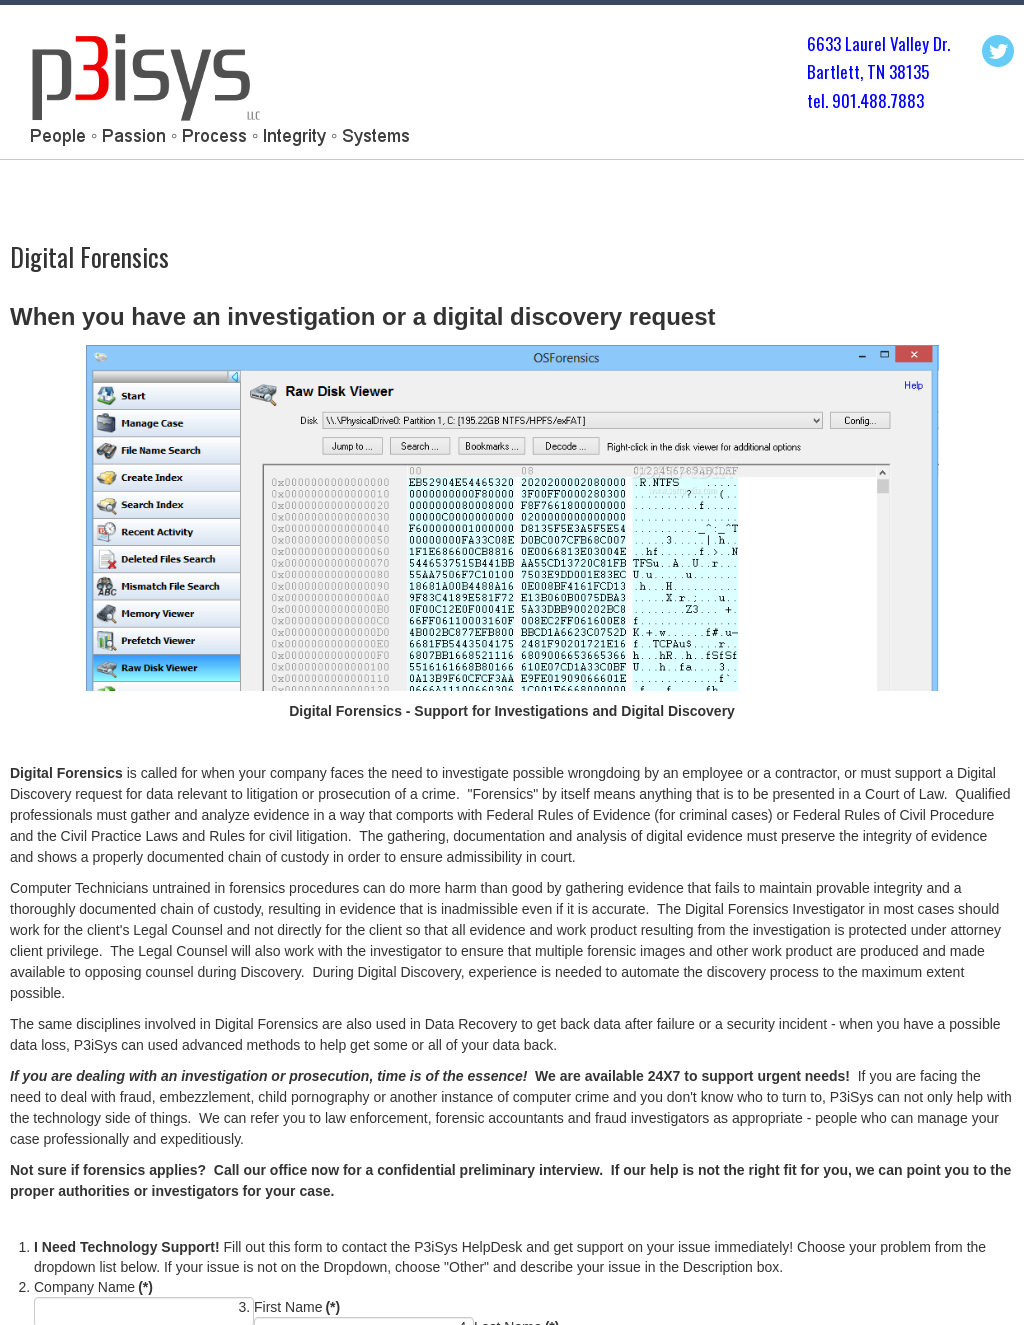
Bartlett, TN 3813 (864, 71)
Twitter (998, 51)
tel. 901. (833, 100)
